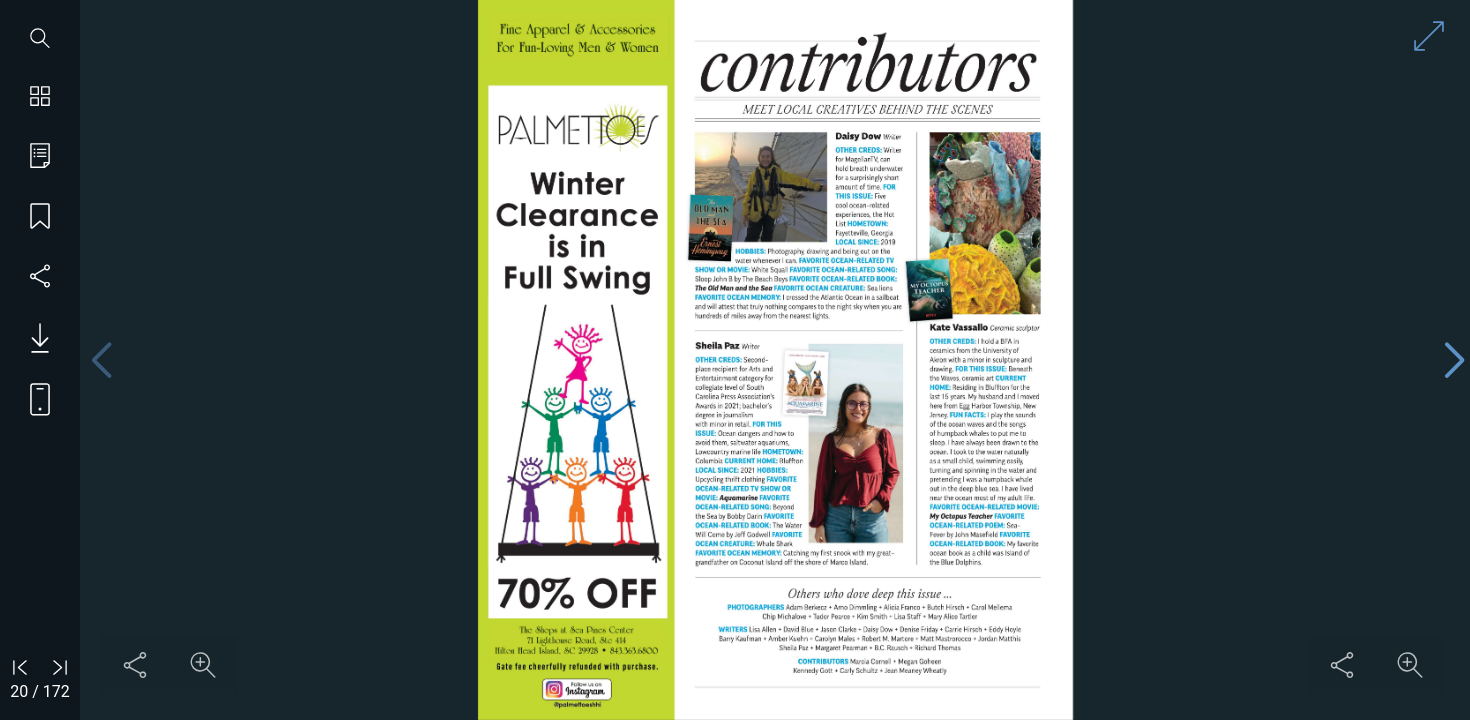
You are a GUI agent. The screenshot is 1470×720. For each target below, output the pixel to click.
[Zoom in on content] (203, 665)
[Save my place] (40, 218)
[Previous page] (101, 360)
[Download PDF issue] (32, 338)
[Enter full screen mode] (1429, 36)
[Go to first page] (20, 667)
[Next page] (1454, 360)
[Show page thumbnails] (40, 98)
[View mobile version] (32, 398)
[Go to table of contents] (40, 158)
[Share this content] (135, 665)
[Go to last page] (60, 667)
